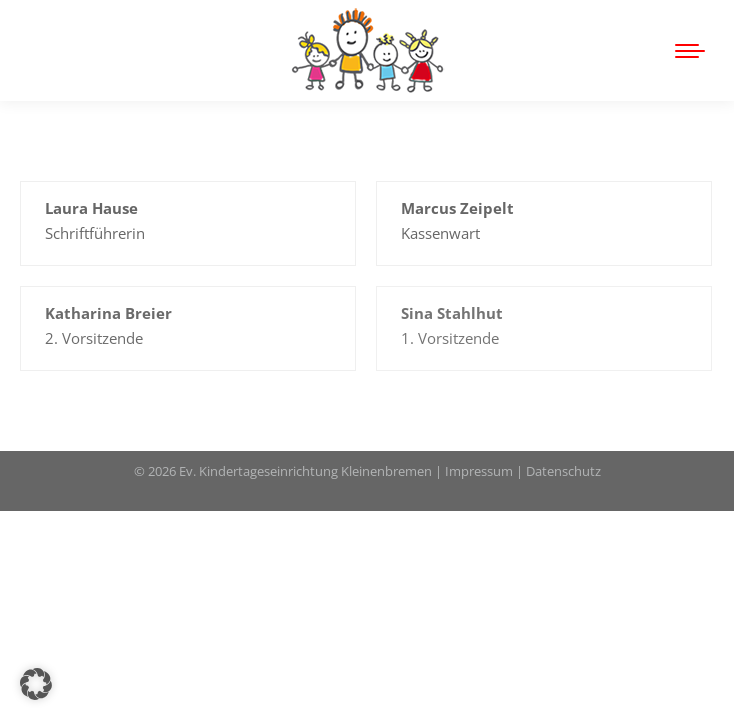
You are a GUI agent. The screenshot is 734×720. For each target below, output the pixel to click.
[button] (36, 684)
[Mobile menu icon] (690, 51)
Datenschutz (563, 471)
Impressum (479, 471)
